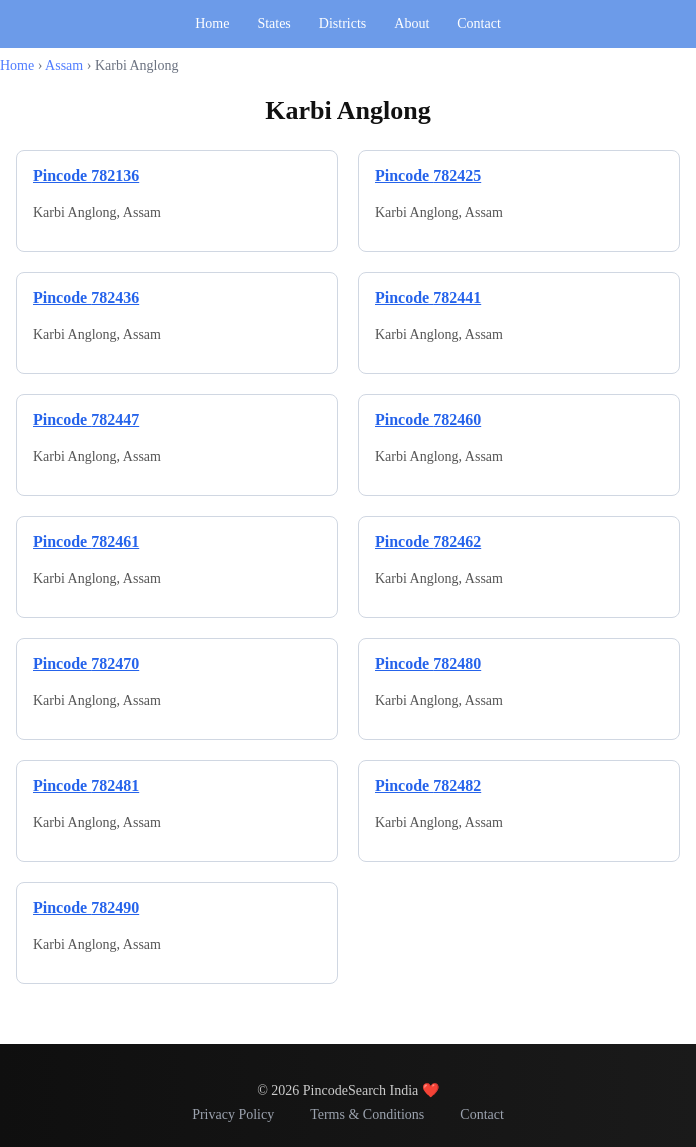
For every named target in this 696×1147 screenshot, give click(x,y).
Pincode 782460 (428, 419)
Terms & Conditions (367, 1114)
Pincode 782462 (428, 541)
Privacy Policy (233, 1114)
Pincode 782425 (428, 175)
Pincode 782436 (86, 297)
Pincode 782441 (428, 297)
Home (212, 23)
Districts (342, 23)
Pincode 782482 (428, 785)
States (273, 23)
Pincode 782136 (86, 175)
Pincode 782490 (86, 907)
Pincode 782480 (428, 663)
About (411, 23)
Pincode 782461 (86, 541)
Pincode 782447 (86, 419)
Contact (479, 23)
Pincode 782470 (86, 663)
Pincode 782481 (86, 785)
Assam (64, 65)
